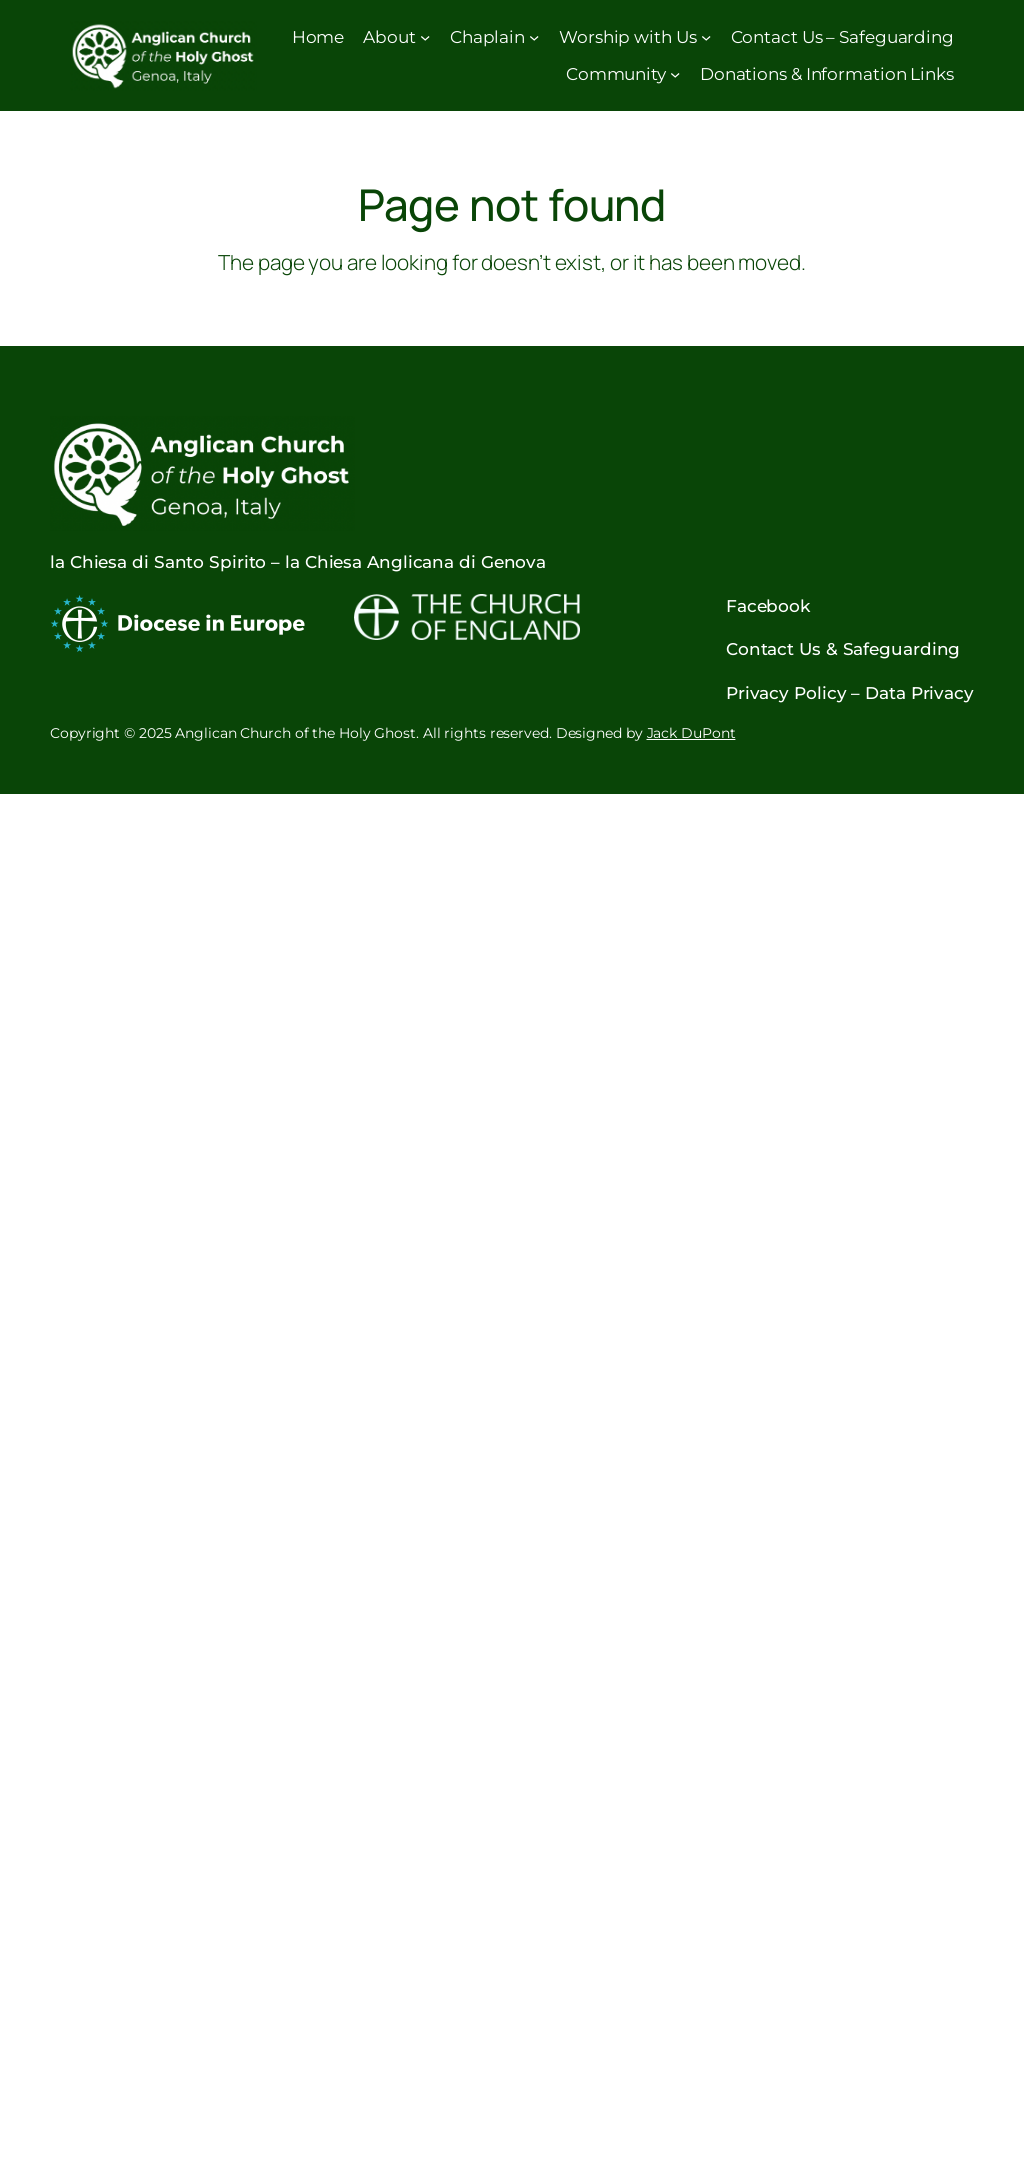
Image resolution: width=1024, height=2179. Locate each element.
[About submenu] (425, 37)
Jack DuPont (691, 733)
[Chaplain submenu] (534, 37)
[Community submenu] (675, 73)
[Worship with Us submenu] (706, 37)
